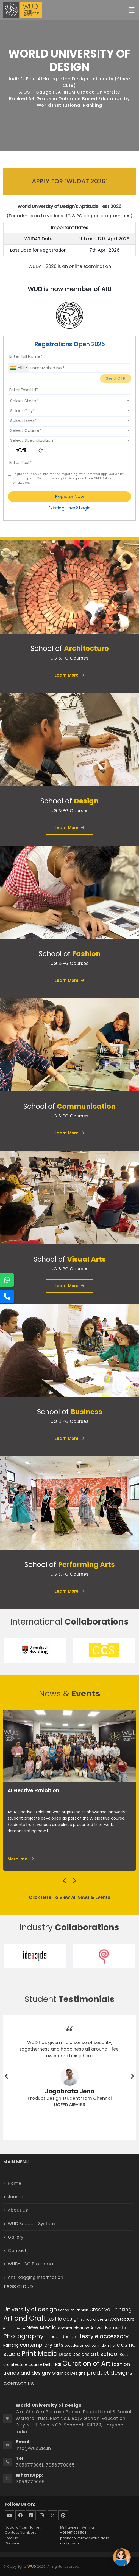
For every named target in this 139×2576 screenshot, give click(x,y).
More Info (20, 1859)
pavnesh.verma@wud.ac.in (84, 2538)
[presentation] (65, 1881)
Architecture (122, 2319)
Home (14, 2183)
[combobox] (18, 368)
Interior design (60, 2336)
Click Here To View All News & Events (69, 1897)
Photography (23, 2336)
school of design (95, 2319)
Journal (16, 2197)
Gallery (15, 2237)
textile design (63, 2318)
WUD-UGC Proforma (30, 2264)
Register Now (69, 496)
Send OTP (116, 378)
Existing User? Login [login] (69, 508)
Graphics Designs (69, 2373)
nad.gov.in (69, 2543)
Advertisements (108, 2328)
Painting (11, 2345)
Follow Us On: (20, 2504)
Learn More (69, 675)
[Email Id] (69, 390)
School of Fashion (73, 2310)
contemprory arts (41, 2344)
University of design (30, 2309)
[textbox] (69, 401)
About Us (18, 2210)
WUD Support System (31, 2223)
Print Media (39, 2353)
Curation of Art (86, 2363)
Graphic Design (14, 2328)
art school (105, 2354)
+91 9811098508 (73, 2532)
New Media (41, 2327)
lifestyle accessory (103, 2336)
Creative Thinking (110, 2309)
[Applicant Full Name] (69, 356)
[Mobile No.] (69, 368)
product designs (109, 2373)
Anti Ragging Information (35, 2277)
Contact (17, 2250)
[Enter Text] (69, 462)
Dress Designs (74, 2354)
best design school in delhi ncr (90, 2345)
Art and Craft (24, 2318)
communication (74, 2328)
